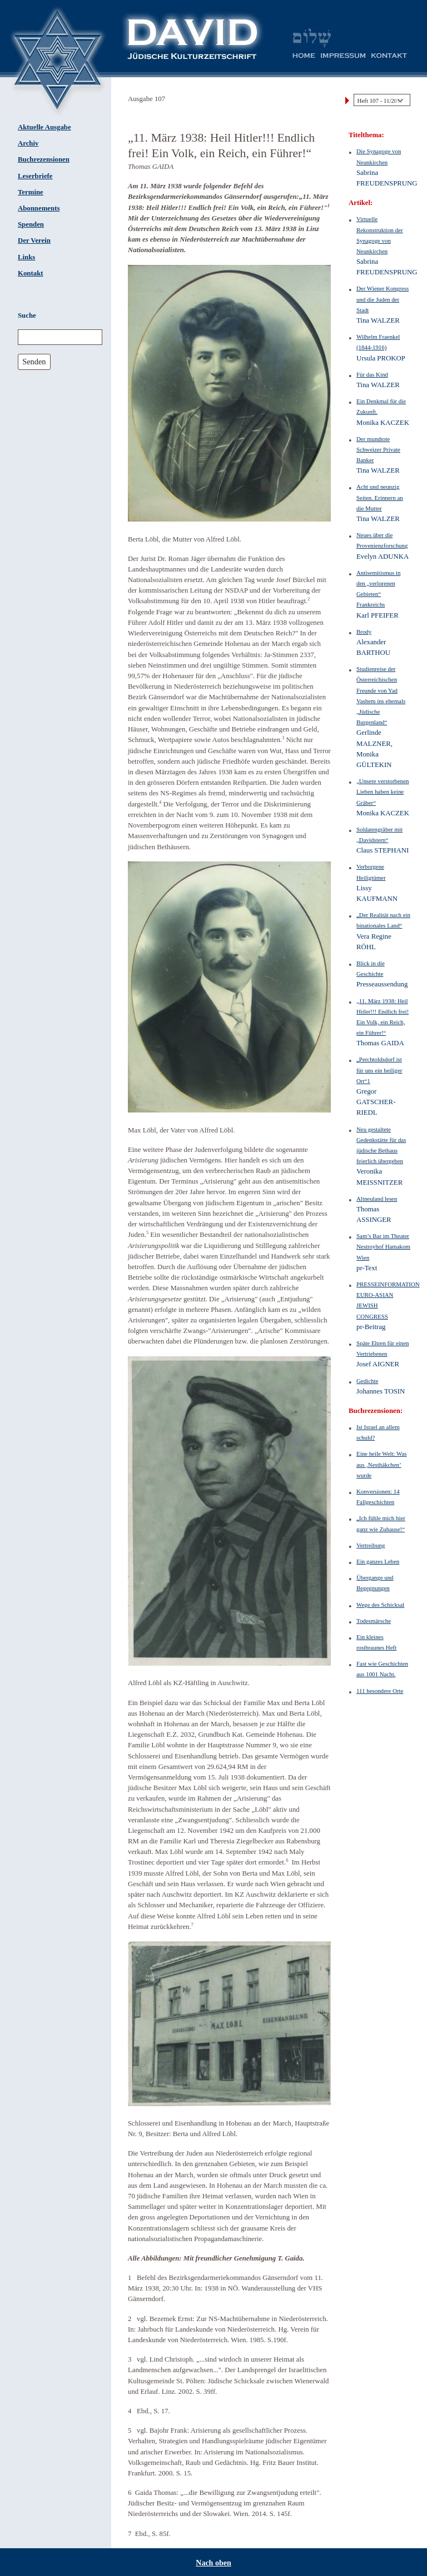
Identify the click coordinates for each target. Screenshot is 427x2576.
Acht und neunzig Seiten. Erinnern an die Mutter (379, 497)
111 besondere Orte (379, 1690)
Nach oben (213, 2563)
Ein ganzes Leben (377, 1561)
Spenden (31, 224)
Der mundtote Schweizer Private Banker (378, 449)
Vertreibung (370, 1545)
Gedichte (367, 1380)
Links (26, 257)
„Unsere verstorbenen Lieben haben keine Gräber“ (382, 791)
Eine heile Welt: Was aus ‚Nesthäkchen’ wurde (381, 1464)
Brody (363, 631)
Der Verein (34, 240)
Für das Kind (372, 374)
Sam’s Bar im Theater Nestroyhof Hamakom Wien (383, 1246)
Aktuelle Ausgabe (44, 127)
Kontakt (30, 273)
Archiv (28, 143)
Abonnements (38, 208)
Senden (34, 361)
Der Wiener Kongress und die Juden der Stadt (382, 299)
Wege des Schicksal (380, 1604)
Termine (30, 192)
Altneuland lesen (376, 1198)
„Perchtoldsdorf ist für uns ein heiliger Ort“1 (379, 1070)
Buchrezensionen (43, 159)
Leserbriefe (35, 176)
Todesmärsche (373, 1620)
